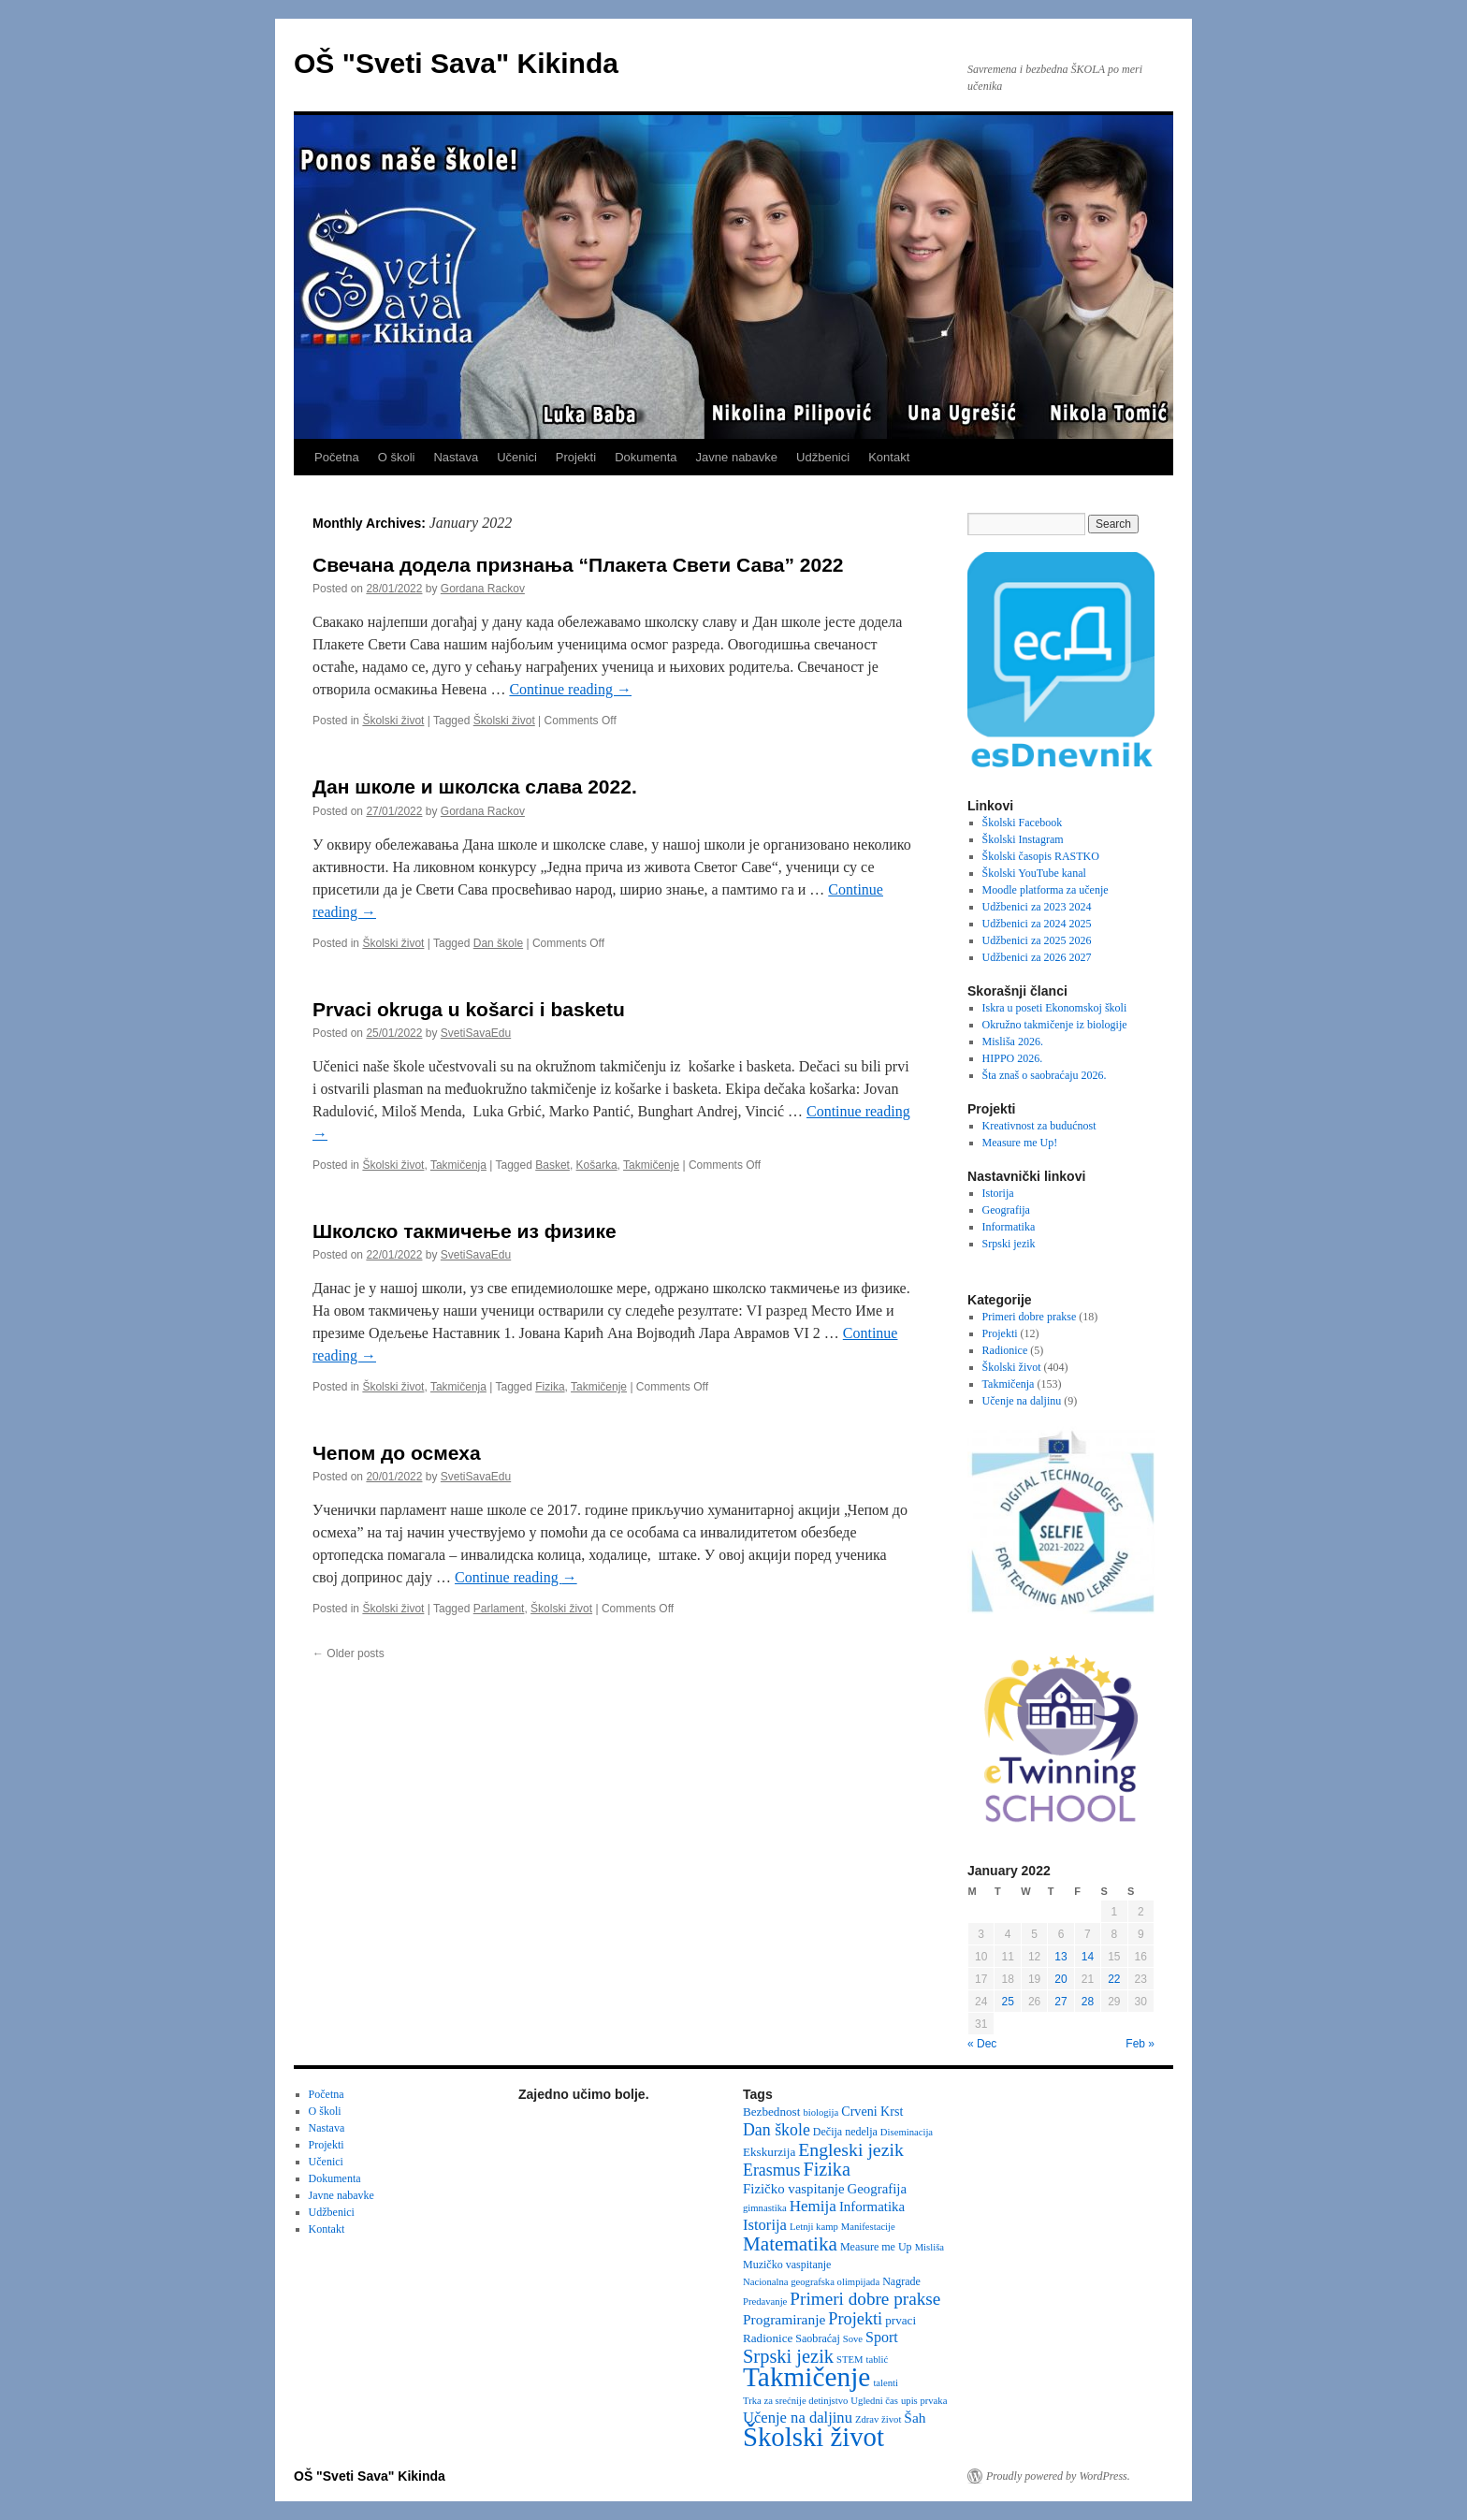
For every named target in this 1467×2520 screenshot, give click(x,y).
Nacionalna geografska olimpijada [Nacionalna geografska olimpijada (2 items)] (811, 2282)
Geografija (1006, 1209)
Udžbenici (823, 457)
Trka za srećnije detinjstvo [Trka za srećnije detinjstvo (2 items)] (795, 2401)
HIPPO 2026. (1012, 1058)
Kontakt (888, 457)
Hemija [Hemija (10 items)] (813, 2206)
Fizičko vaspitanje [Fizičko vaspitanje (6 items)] (794, 2188)
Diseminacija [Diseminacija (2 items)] (906, 2132)
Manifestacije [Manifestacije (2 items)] (868, 2226)
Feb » (1140, 2043)
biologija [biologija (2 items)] (820, 2112)
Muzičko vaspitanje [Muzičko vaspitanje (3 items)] (787, 2264)
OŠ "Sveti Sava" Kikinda (456, 63)
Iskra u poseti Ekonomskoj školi (1054, 1007)
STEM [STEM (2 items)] (849, 2359)
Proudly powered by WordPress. (1058, 2476)
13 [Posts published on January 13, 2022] (1060, 1956)
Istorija (998, 1193)
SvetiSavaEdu (476, 1033)
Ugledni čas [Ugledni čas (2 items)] (874, 2401)
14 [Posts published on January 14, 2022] (1088, 1956)
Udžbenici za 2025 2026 (1037, 940)
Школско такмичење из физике (464, 1231)
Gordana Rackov (483, 588)
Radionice (1005, 1350)
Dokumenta (645, 457)
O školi (396, 457)
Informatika (1009, 1226)
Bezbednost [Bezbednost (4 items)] (771, 2112)
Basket (552, 1165)
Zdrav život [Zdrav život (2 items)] (878, 2419)
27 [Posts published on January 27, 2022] (1060, 2001)
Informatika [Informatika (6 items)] (872, 2206)
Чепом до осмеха (396, 1453)
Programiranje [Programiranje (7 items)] (784, 2319)
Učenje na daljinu (1022, 1400)
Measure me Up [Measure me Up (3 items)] (876, 2246)
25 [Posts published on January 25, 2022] (1007, 2001)
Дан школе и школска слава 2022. (474, 786)
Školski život (393, 720)
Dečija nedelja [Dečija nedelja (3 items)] (845, 2131)
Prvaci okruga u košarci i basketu (468, 1009)
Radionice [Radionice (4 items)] (767, 2338)
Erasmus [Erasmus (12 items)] (771, 2170)
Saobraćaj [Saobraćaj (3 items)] (817, 2338)
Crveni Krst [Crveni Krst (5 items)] (872, 2111)
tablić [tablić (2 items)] (877, 2359)
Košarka (596, 1165)
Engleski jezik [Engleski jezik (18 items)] (851, 2149)
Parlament (499, 1608)
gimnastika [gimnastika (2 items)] (765, 2208)
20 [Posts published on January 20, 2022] (1060, 1979)
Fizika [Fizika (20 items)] (826, 2169)
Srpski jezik (1009, 1243)
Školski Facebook (1022, 822)
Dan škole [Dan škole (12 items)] (776, 2129)
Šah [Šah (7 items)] (914, 2417)
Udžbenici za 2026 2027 (1037, 957)
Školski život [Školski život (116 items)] (813, 2437)
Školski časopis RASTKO (1040, 856)
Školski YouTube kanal (1034, 873)
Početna (336, 457)
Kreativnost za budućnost (1039, 1125)
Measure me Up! (1020, 1142)
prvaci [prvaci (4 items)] (900, 2320)
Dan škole (498, 943)
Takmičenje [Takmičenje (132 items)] (806, 2377)
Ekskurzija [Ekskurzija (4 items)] (769, 2152)
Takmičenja (458, 1165)
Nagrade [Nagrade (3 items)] (901, 2281)
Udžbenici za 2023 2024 (1037, 906)
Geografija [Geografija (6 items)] (878, 2188)
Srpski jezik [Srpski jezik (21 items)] (788, 2356)
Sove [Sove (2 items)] (853, 2339)
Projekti (576, 457)
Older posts (348, 1653)
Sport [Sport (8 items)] (881, 2337)
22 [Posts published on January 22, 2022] (1114, 1979)
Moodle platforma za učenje (1045, 889)
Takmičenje (651, 1165)
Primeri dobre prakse (1029, 1316)
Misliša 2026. (1012, 1041)
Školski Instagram (1023, 839)
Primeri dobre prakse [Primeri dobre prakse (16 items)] (865, 2299)
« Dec (981, 2043)
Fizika (549, 1386)
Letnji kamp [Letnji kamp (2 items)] (814, 2226)
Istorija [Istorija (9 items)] (765, 2225)
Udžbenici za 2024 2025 (1037, 923)
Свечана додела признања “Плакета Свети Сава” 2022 (578, 564)
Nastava (455, 457)
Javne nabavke (736, 457)
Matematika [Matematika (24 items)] (790, 2244)
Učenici (517, 457)
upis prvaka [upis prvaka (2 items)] (924, 2401)
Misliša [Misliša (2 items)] (929, 2247)
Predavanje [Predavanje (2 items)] (765, 2301)
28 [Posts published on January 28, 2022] (1088, 2001)
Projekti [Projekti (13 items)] (855, 2318)
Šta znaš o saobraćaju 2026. (1044, 1075)
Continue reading (570, 689)
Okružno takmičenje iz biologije (1054, 1024)
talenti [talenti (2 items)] (885, 2383)
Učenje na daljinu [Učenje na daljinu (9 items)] (797, 2417)
